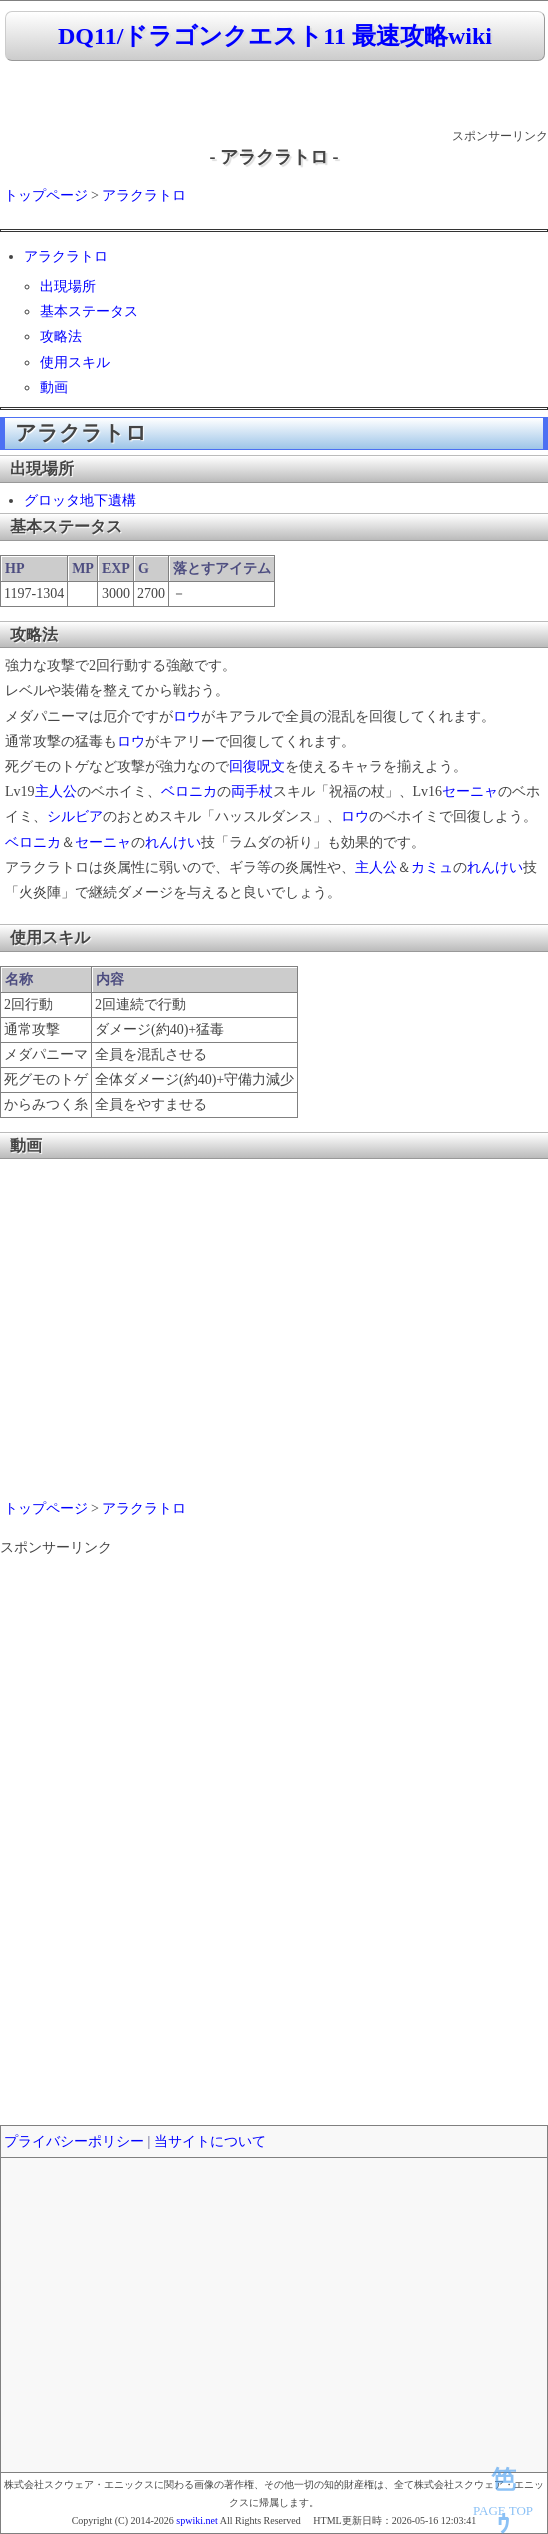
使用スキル (75, 362)
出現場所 (68, 286)
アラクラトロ (144, 195)
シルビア (75, 816)
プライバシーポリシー (74, 2141)
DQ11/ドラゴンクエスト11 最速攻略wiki (275, 36)
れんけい (173, 842)
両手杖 (252, 791)
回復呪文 (257, 766)
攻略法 (61, 336)
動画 (54, 387)
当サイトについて (210, 2141)
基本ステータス (89, 311)
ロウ (187, 716)
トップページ (46, 195)
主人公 (56, 791)
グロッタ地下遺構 (80, 500)
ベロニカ (189, 791)
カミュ (432, 867)
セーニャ (470, 791)
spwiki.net (196, 2520)
